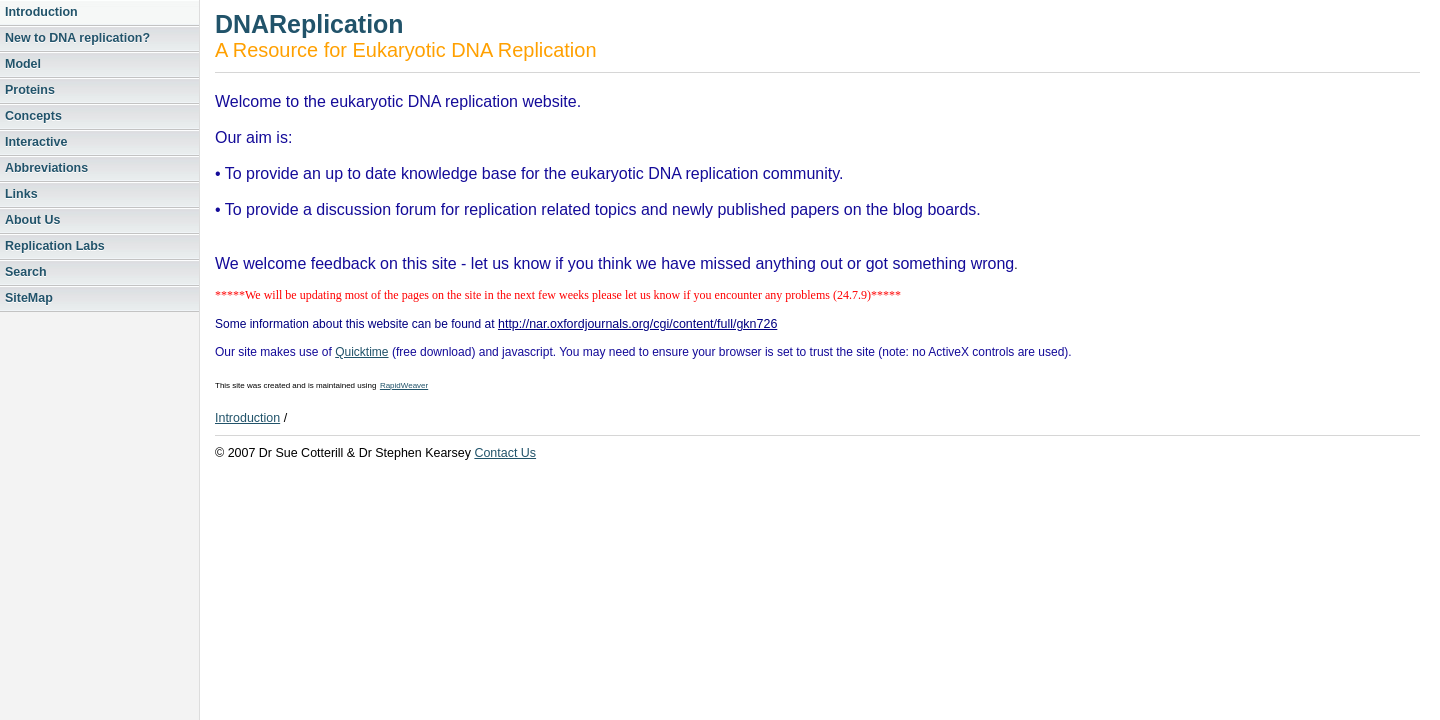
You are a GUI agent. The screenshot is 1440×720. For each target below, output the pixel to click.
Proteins (30, 90)
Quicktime (361, 352)
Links (21, 194)
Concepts (33, 116)
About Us (32, 220)
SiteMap (29, 298)
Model (23, 64)
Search (26, 272)
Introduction (41, 12)
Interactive (36, 142)
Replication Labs (55, 246)
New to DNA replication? (77, 38)
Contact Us (505, 453)
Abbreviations (46, 168)
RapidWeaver (404, 385)
